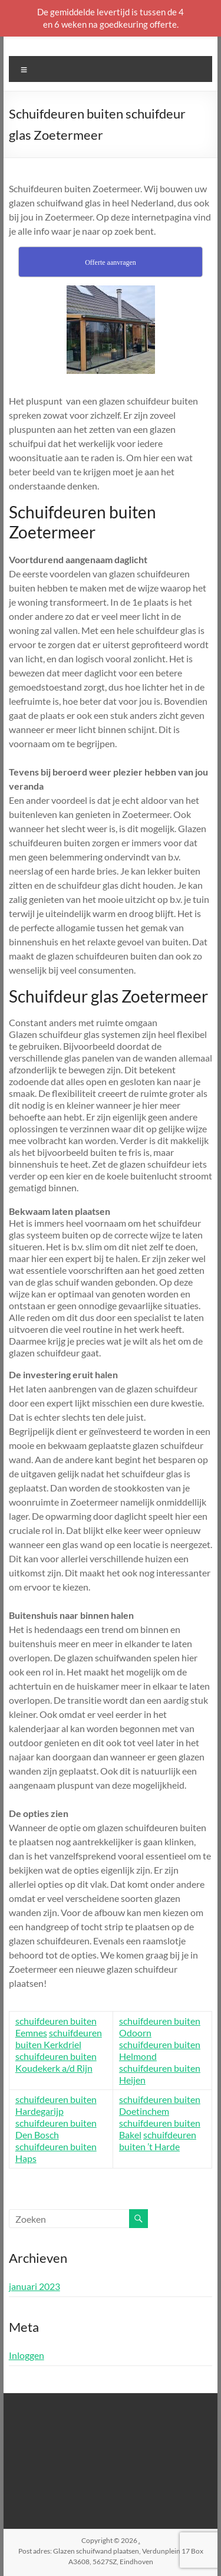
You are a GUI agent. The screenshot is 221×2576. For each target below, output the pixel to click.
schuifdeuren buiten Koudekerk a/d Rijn (56, 2062)
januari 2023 (34, 2286)
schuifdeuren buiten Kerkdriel (58, 2038)
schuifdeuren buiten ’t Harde (157, 2140)
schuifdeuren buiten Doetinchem (159, 2105)
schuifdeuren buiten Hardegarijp (56, 2105)
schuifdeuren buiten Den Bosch (56, 2128)
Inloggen (26, 2355)
